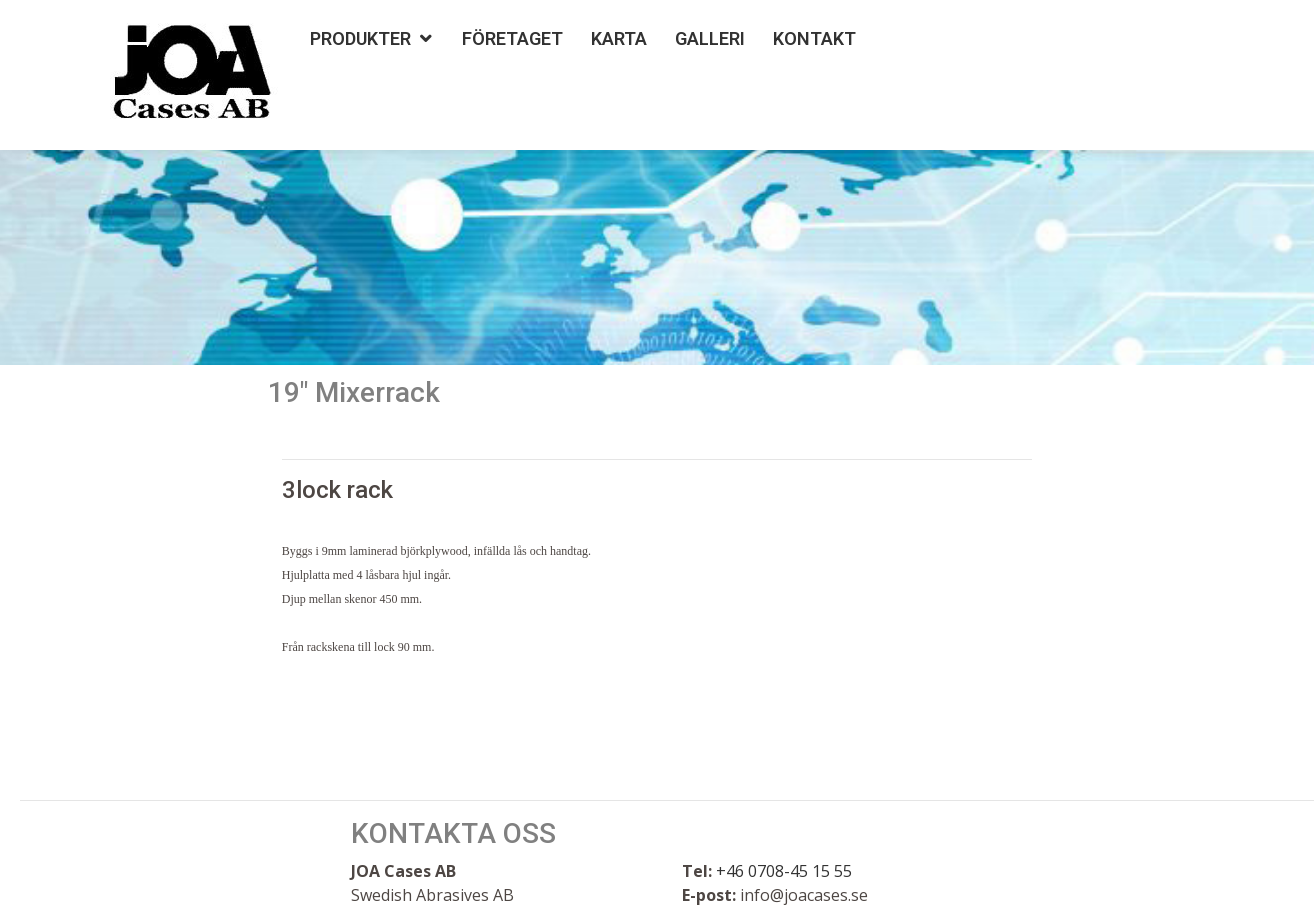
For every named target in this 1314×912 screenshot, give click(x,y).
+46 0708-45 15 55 (784, 871)
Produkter (360, 38)
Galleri (710, 38)
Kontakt (814, 38)
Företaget (512, 38)
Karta (619, 38)
